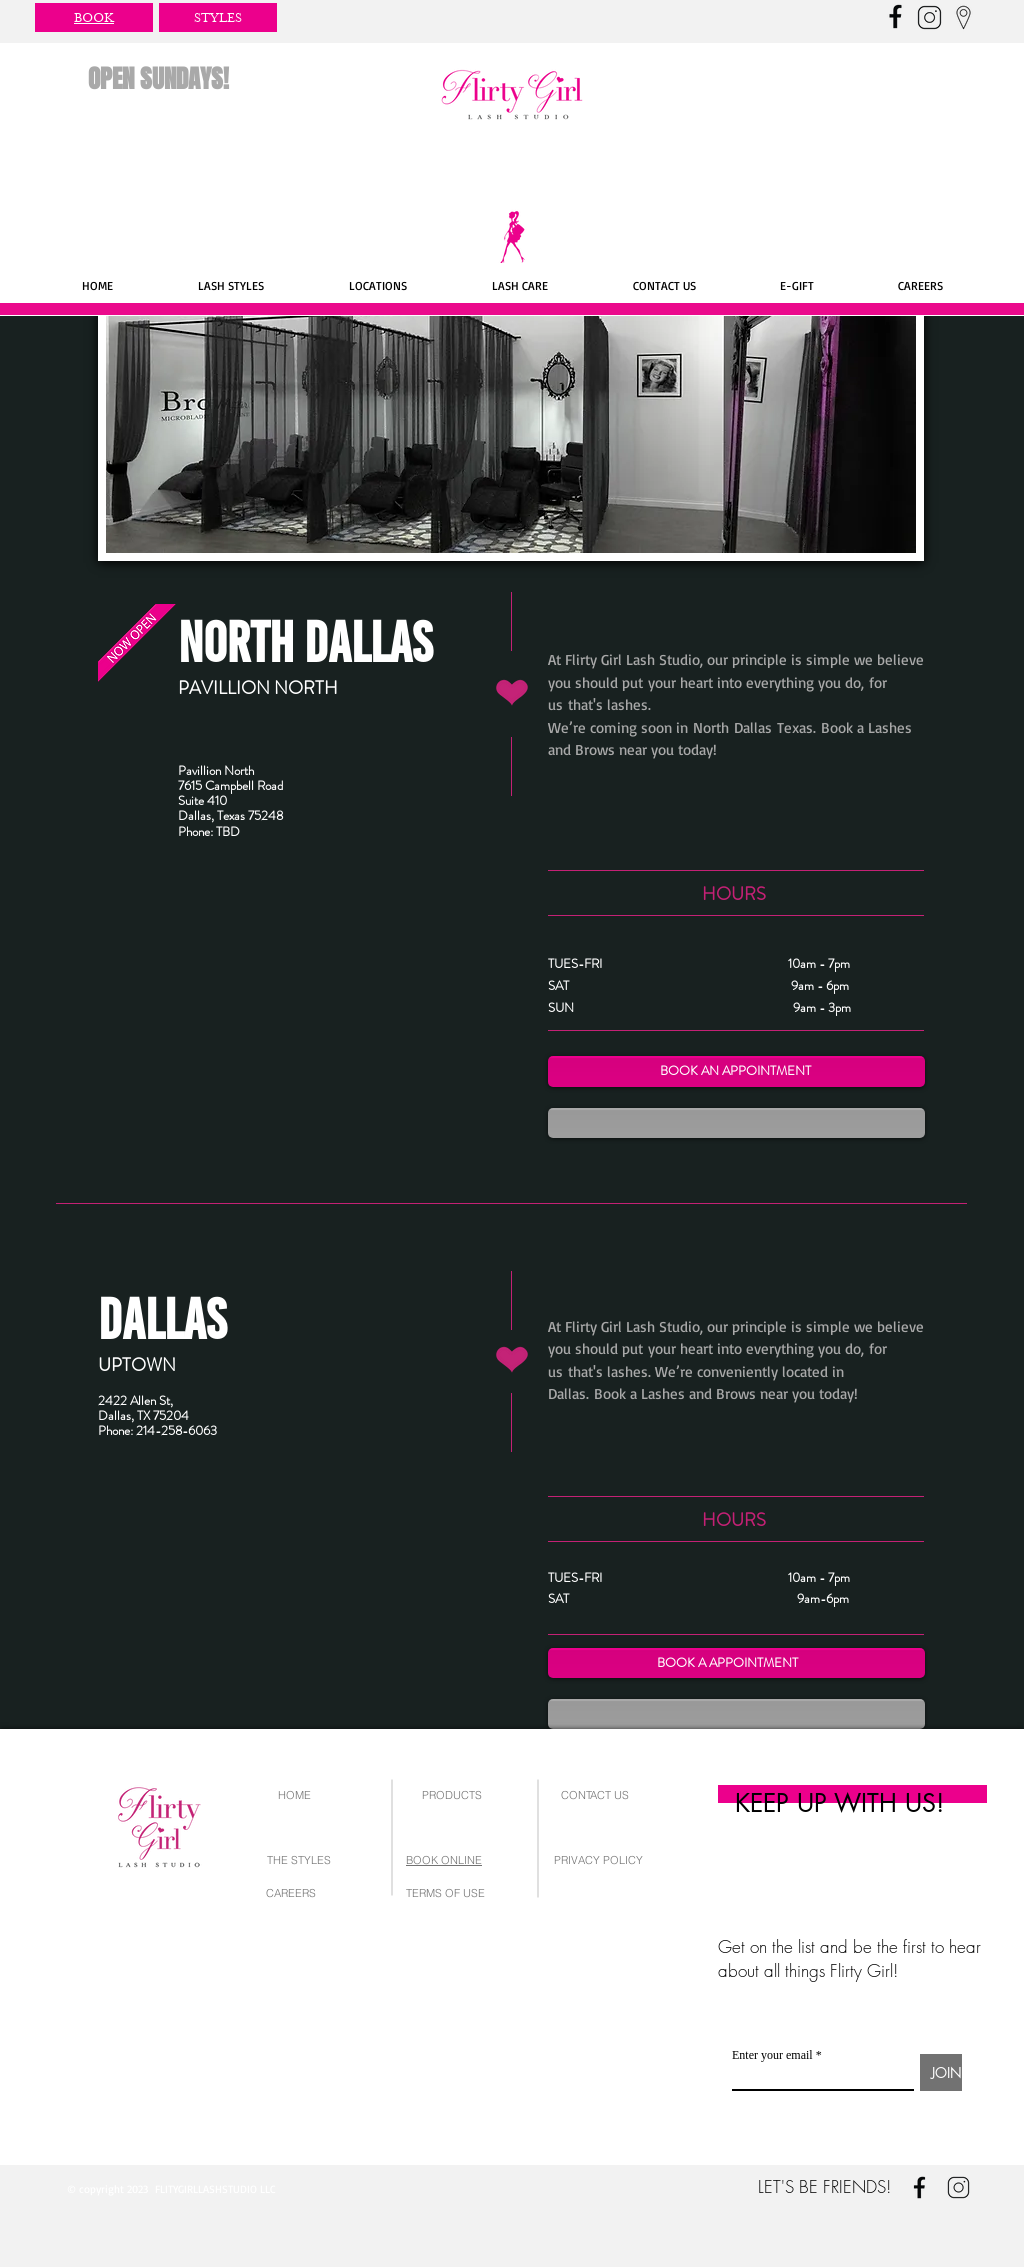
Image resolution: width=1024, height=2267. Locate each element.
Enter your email (772, 2055)
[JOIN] (941, 2072)
